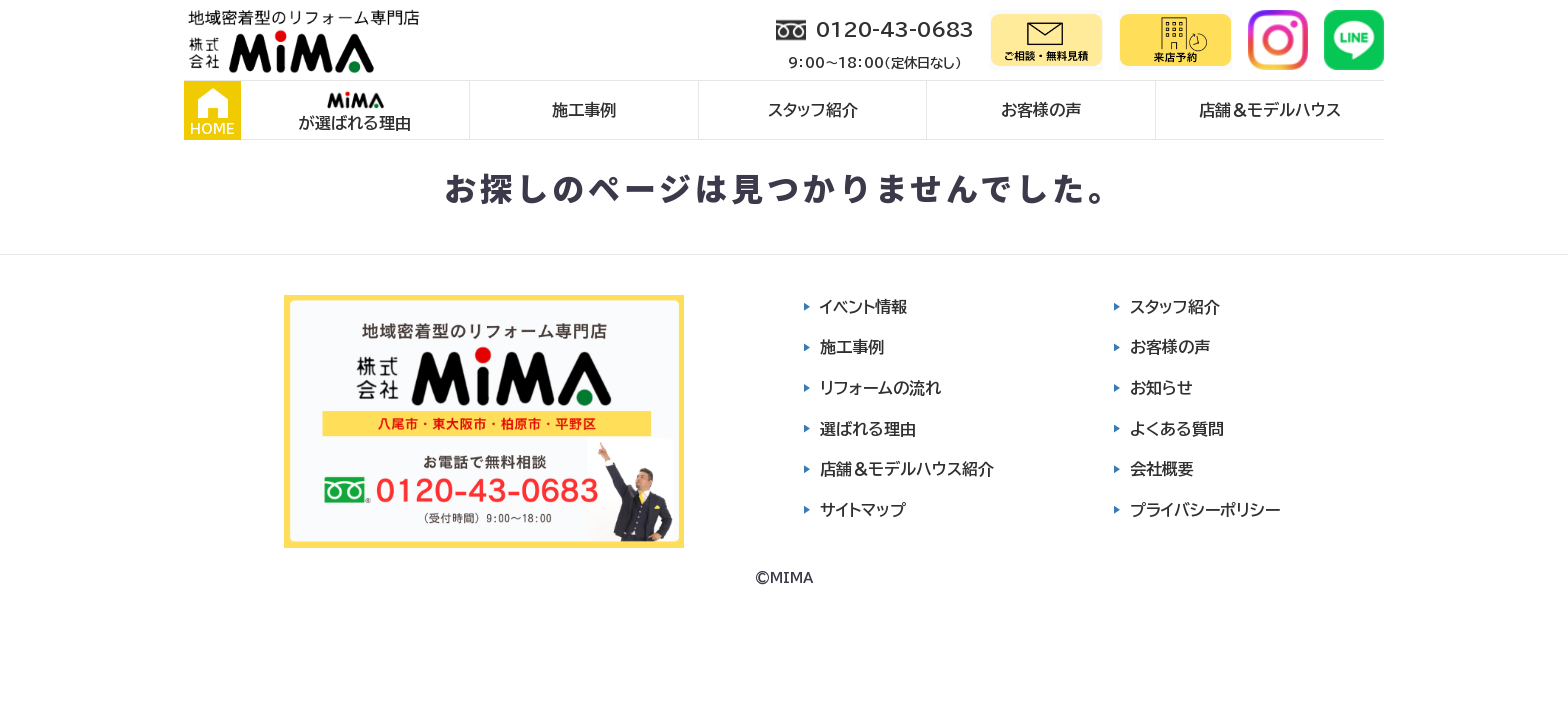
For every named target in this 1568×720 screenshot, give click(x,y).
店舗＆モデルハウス (1270, 110)
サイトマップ (863, 510)
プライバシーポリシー (1205, 510)
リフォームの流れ (880, 388)
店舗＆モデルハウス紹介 (907, 469)
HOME (212, 112)
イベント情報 (863, 307)
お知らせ (1161, 388)
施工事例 (584, 110)
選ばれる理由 (868, 429)
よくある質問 (1177, 429)
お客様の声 (1041, 110)
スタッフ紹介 (813, 110)
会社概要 (1162, 469)
